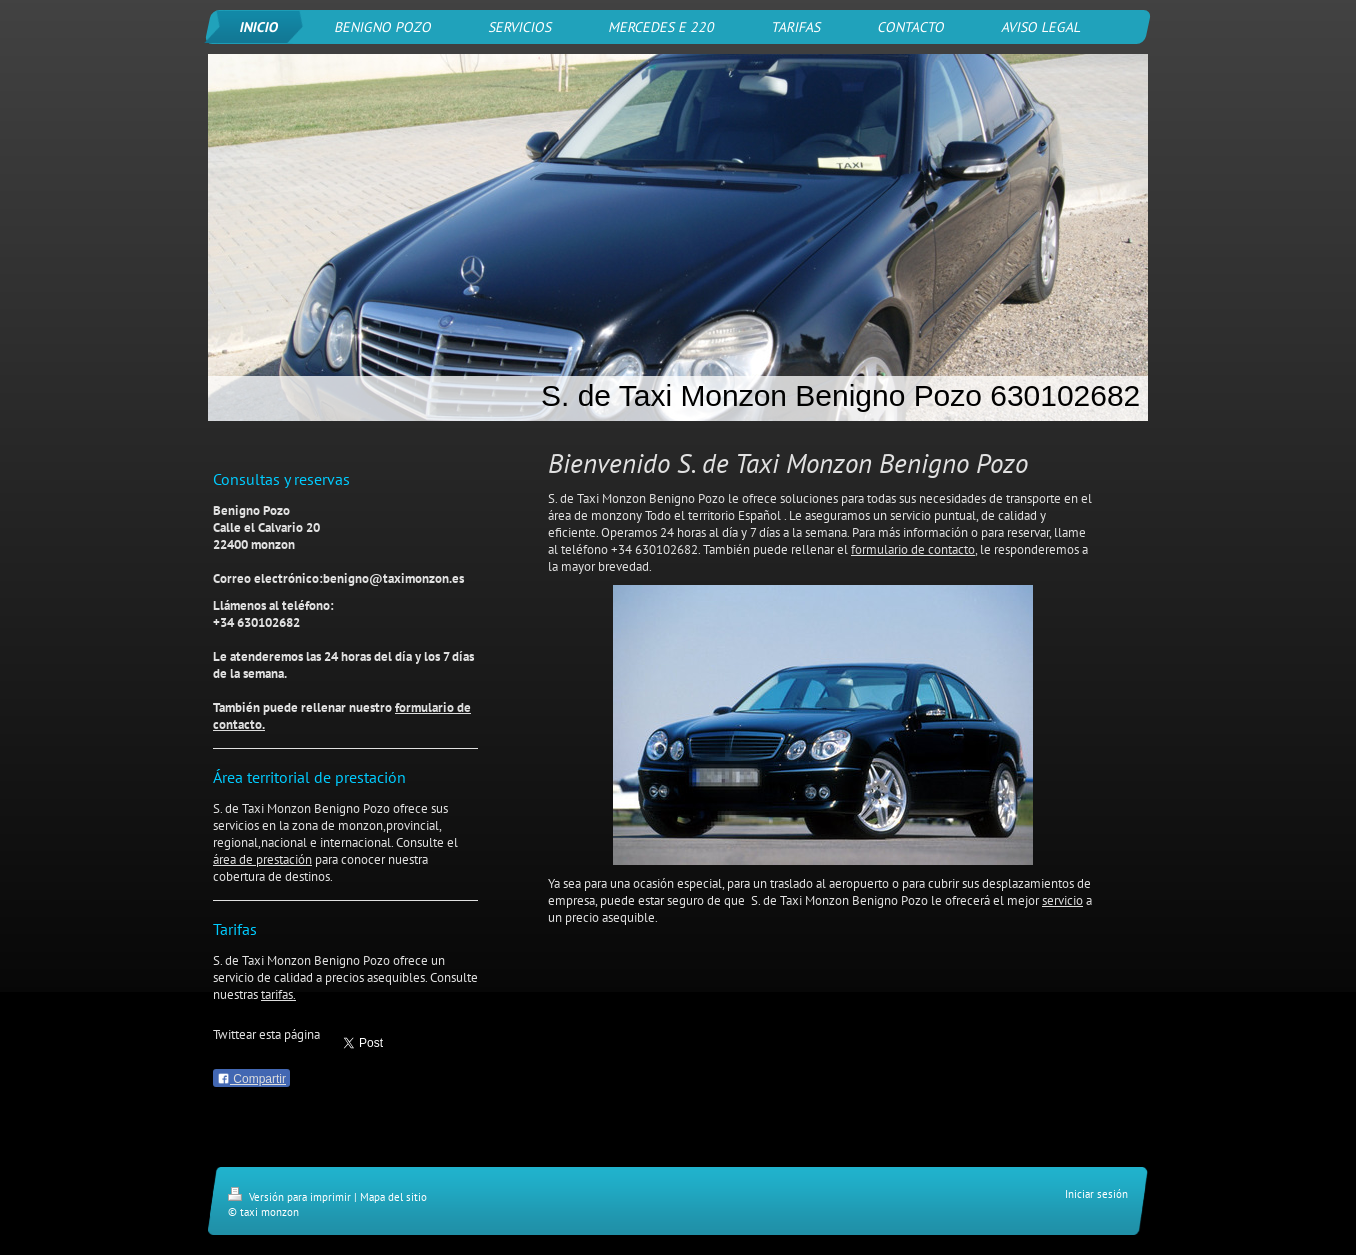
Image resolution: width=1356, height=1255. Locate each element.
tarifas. (278, 994)
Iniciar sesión (1096, 1194)
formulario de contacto (913, 549)
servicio (1062, 900)
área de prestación (262, 859)
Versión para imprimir (291, 1197)
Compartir (251, 1079)
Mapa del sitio (393, 1197)
